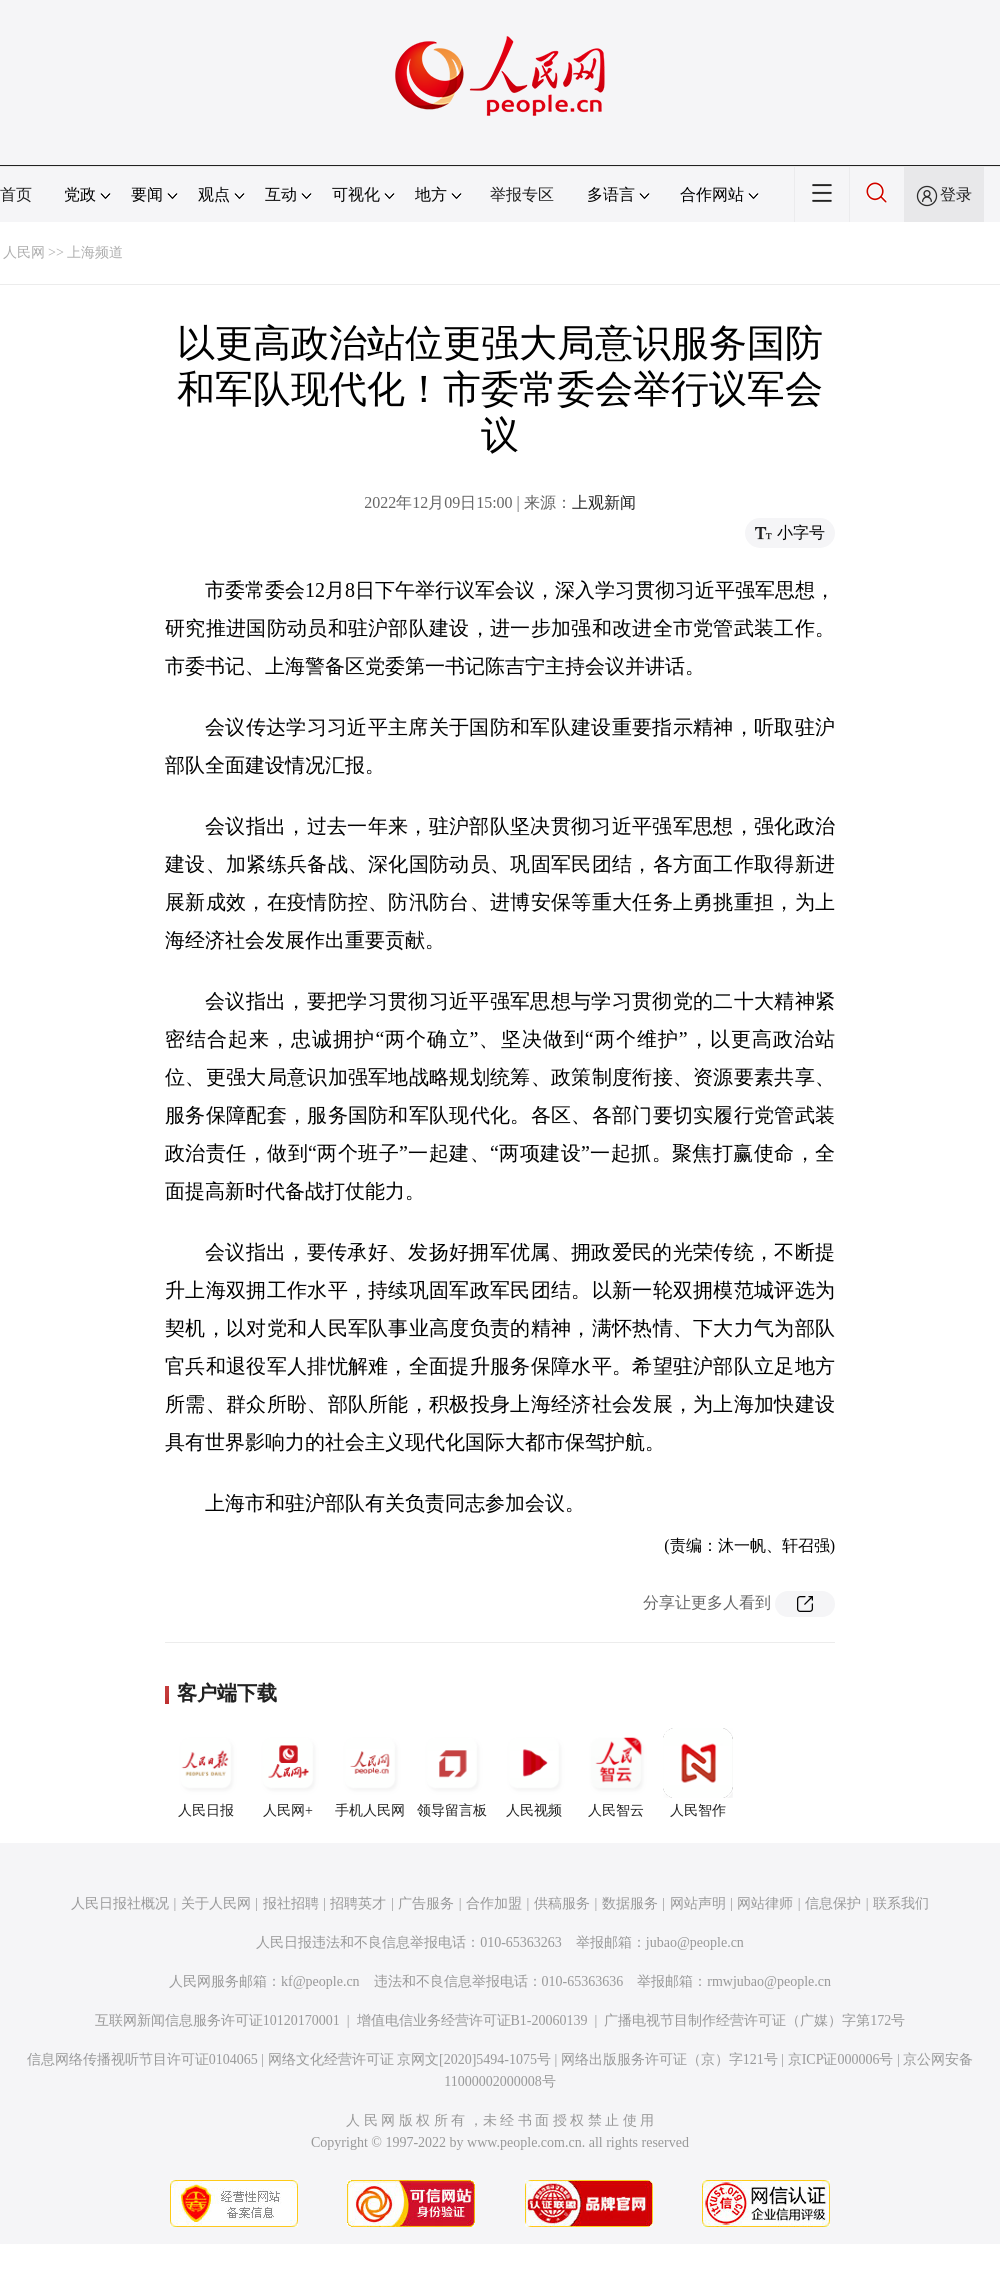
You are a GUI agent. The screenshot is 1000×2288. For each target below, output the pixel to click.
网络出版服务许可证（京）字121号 (669, 2059)
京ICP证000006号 (841, 2059)
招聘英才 (358, 1903)
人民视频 (534, 1773)
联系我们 (901, 1903)
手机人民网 (370, 1773)
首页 (16, 194)
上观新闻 (604, 502)
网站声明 (698, 1903)
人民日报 (206, 1773)
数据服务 (630, 1903)
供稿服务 (562, 1903)
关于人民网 (216, 1903)
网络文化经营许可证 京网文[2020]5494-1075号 (410, 2059)
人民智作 (698, 1773)
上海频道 (95, 252)
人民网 (24, 252)
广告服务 (426, 1903)
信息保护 (833, 1903)
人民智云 (616, 1773)
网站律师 (765, 1903)
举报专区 (522, 194)
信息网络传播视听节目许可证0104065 (142, 2059)
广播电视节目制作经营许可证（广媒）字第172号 (754, 2020)
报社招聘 (291, 1903)
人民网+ (288, 1773)
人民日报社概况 (120, 1903)
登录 (956, 194)
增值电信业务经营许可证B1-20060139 (472, 2020)
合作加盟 (494, 1903)
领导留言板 (452, 1773)
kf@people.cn (320, 1981)
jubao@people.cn (695, 1942)
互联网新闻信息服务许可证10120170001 (217, 2020)
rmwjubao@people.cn (769, 1981)
